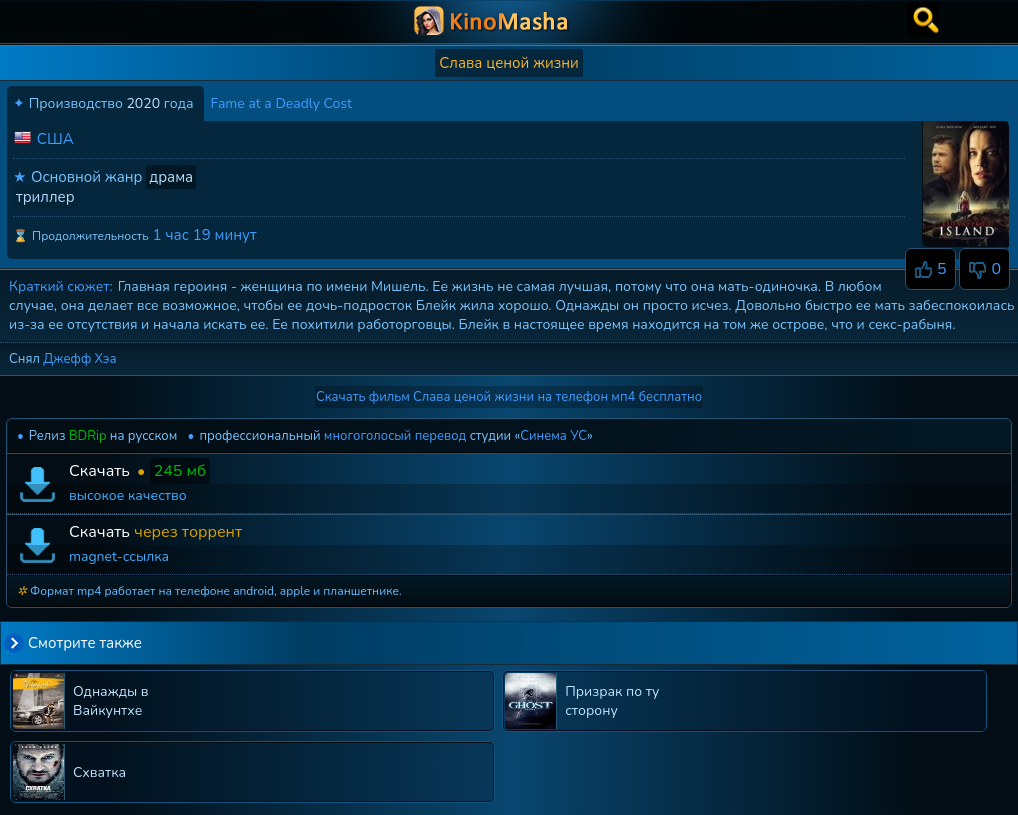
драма (171, 177)
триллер (45, 197)
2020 (143, 103)
